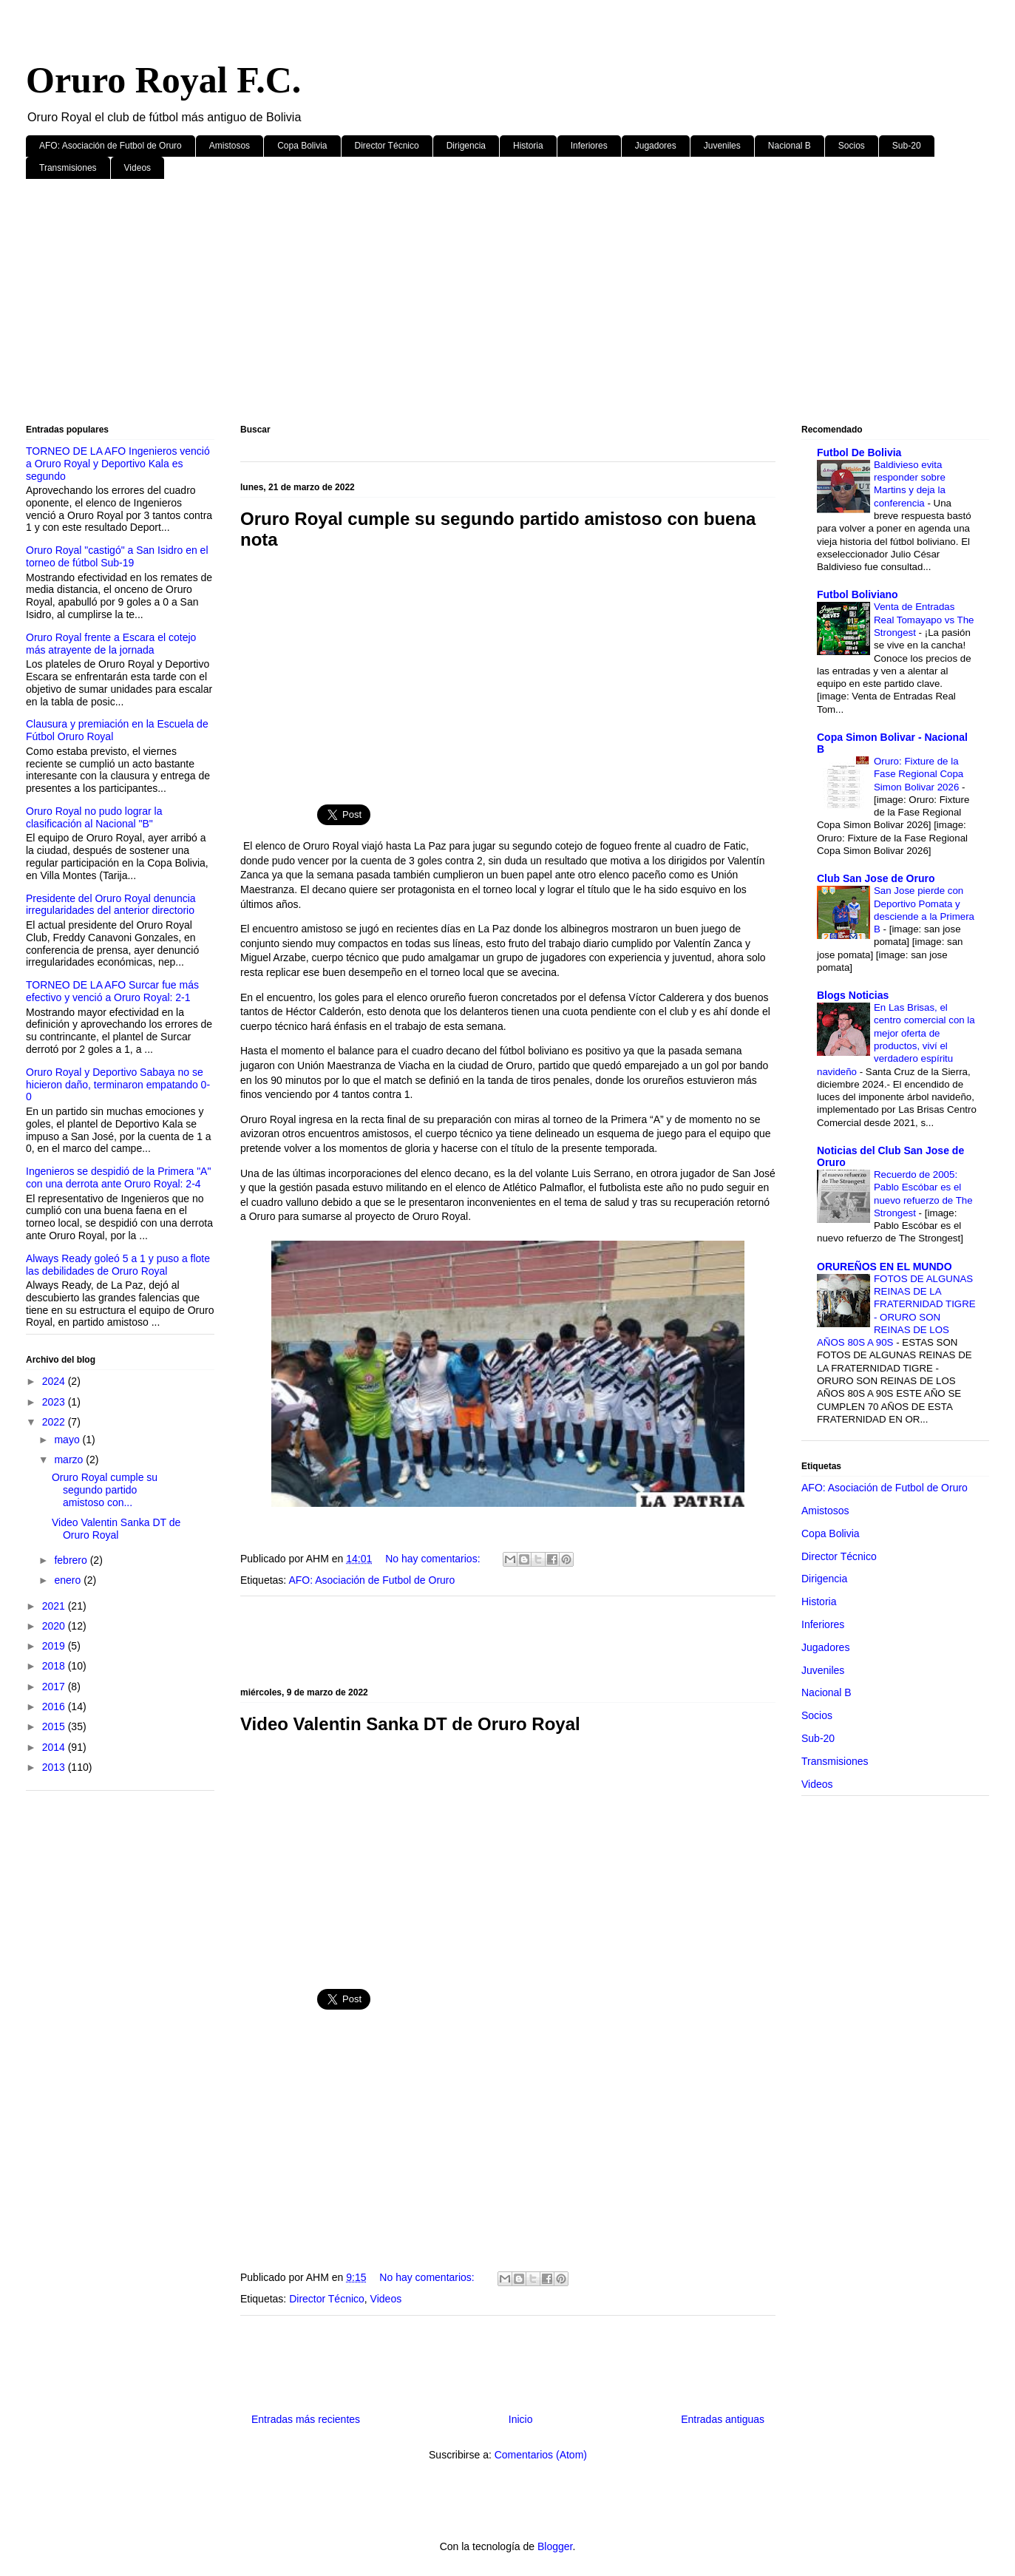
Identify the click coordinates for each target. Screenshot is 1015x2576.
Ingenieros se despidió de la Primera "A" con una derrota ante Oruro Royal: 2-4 (118, 1177)
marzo (70, 1459)
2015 (55, 1726)
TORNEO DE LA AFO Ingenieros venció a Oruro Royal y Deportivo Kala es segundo (118, 463)
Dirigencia (466, 145)
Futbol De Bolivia (859, 452)
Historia (528, 145)
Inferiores (589, 145)
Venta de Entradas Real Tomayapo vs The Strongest (924, 619)
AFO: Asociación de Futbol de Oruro (110, 145)
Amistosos (229, 145)
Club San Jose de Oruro (875, 878)
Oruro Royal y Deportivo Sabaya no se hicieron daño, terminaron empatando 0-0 (118, 1084)
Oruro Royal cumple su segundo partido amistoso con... (104, 1489)
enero (69, 1580)
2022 (55, 1422)
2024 (55, 1381)
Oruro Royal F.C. (163, 80)
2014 (55, 1747)
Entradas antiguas (722, 2419)
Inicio (521, 2419)
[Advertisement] (469, 304)
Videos (137, 168)
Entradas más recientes (305, 2419)
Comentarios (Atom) (541, 2455)
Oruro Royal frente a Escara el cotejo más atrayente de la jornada (111, 643)
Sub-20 (906, 145)
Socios (851, 145)
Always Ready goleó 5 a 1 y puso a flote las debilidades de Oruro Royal (118, 1265)
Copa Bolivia (302, 145)
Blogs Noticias (853, 995)
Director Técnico (387, 145)
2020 (55, 1626)
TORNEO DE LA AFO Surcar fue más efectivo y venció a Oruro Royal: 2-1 (112, 991)
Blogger (554, 2546)
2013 (55, 1767)
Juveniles (722, 145)
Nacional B (789, 145)
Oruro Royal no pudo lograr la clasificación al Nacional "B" (94, 817)
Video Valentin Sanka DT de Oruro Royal (410, 1724)
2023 (55, 1402)
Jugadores (655, 145)
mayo (68, 1439)
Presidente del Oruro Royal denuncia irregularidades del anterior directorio (111, 904)
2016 (55, 1706)
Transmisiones (68, 168)
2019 (55, 1646)
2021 (55, 1606)
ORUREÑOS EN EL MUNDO (884, 1266)
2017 (55, 1686)
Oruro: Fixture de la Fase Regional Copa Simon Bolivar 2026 (918, 774)
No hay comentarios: (434, 1559)
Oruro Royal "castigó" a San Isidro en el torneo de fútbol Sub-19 (117, 556)
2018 (55, 1666)
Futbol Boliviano (857, 594)
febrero (71, 1560)
